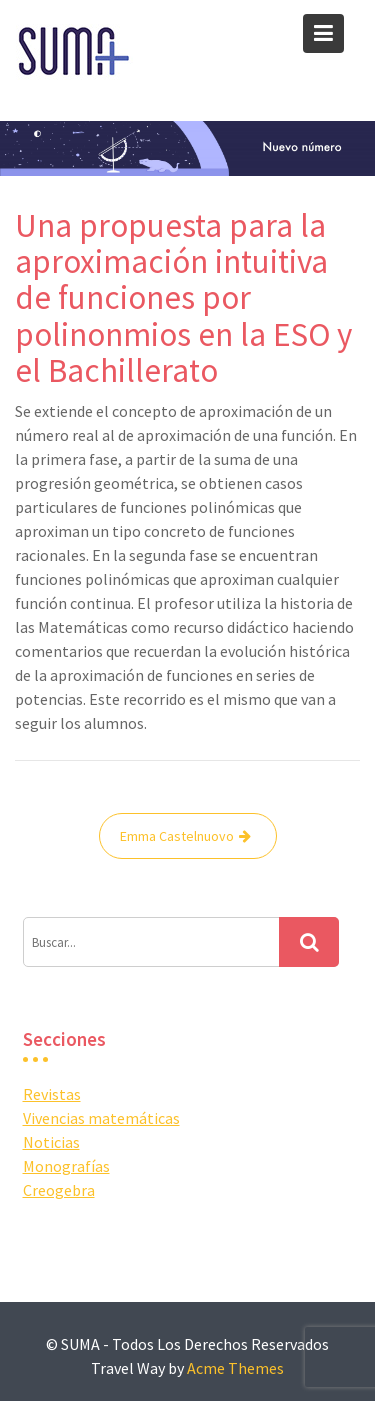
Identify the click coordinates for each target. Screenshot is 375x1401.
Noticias (51, 1142)
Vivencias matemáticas (101, 1118)
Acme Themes (235, 1368)
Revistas (52, 1094)
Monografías (66, 1166)
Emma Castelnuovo (177, 836)
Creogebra (59, 1190)
